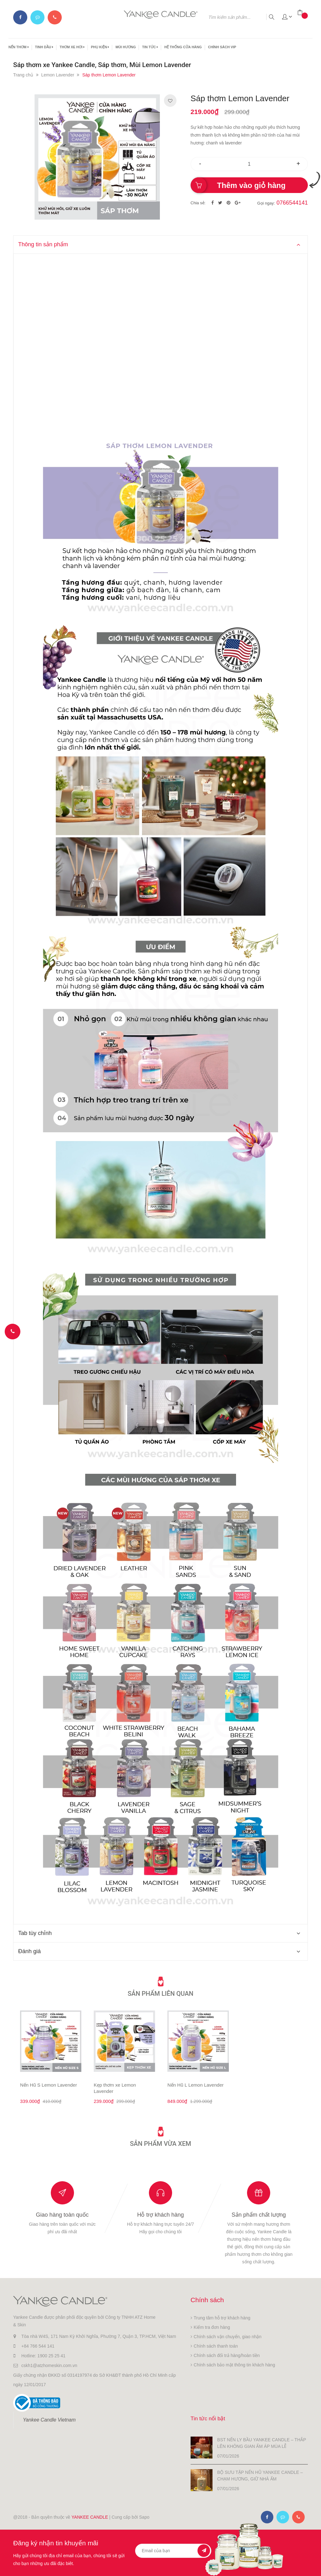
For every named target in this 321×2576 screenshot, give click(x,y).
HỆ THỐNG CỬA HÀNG (183, 47)
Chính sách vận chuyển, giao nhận (227, 2336)
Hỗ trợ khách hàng (160, 2215)
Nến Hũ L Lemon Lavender (195, 2085)
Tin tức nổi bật (212, 2418)
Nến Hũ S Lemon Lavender (48, 2085)
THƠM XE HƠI (72, 47)
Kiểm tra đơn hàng (212, 2327)
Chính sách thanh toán (216, 2346)
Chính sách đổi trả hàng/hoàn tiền (227, 2355)
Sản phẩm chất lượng (259, 2215)
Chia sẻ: (198, 203)
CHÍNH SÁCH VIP (222, 47)
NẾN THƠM (18, 47)
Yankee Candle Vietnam (49, 2419)
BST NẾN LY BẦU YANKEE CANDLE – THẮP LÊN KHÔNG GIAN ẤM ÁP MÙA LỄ (261, 2442)
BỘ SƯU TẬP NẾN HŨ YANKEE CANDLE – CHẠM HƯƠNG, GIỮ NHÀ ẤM (260, 2475)
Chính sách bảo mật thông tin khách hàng (234, 2364)
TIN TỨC (150, 47)
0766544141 (292, 203)
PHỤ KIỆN (100, 47)
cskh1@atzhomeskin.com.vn (49, 2365)
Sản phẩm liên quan (160, 1993)
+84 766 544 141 (38, 2346)
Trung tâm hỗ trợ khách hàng (222, 2317)
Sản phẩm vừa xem (160, 2143)
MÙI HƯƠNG (125, 47)
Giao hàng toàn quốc (62, 2215)
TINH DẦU (44, 47)
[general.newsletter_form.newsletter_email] (173, 2550)
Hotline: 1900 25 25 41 (43, 2355)
